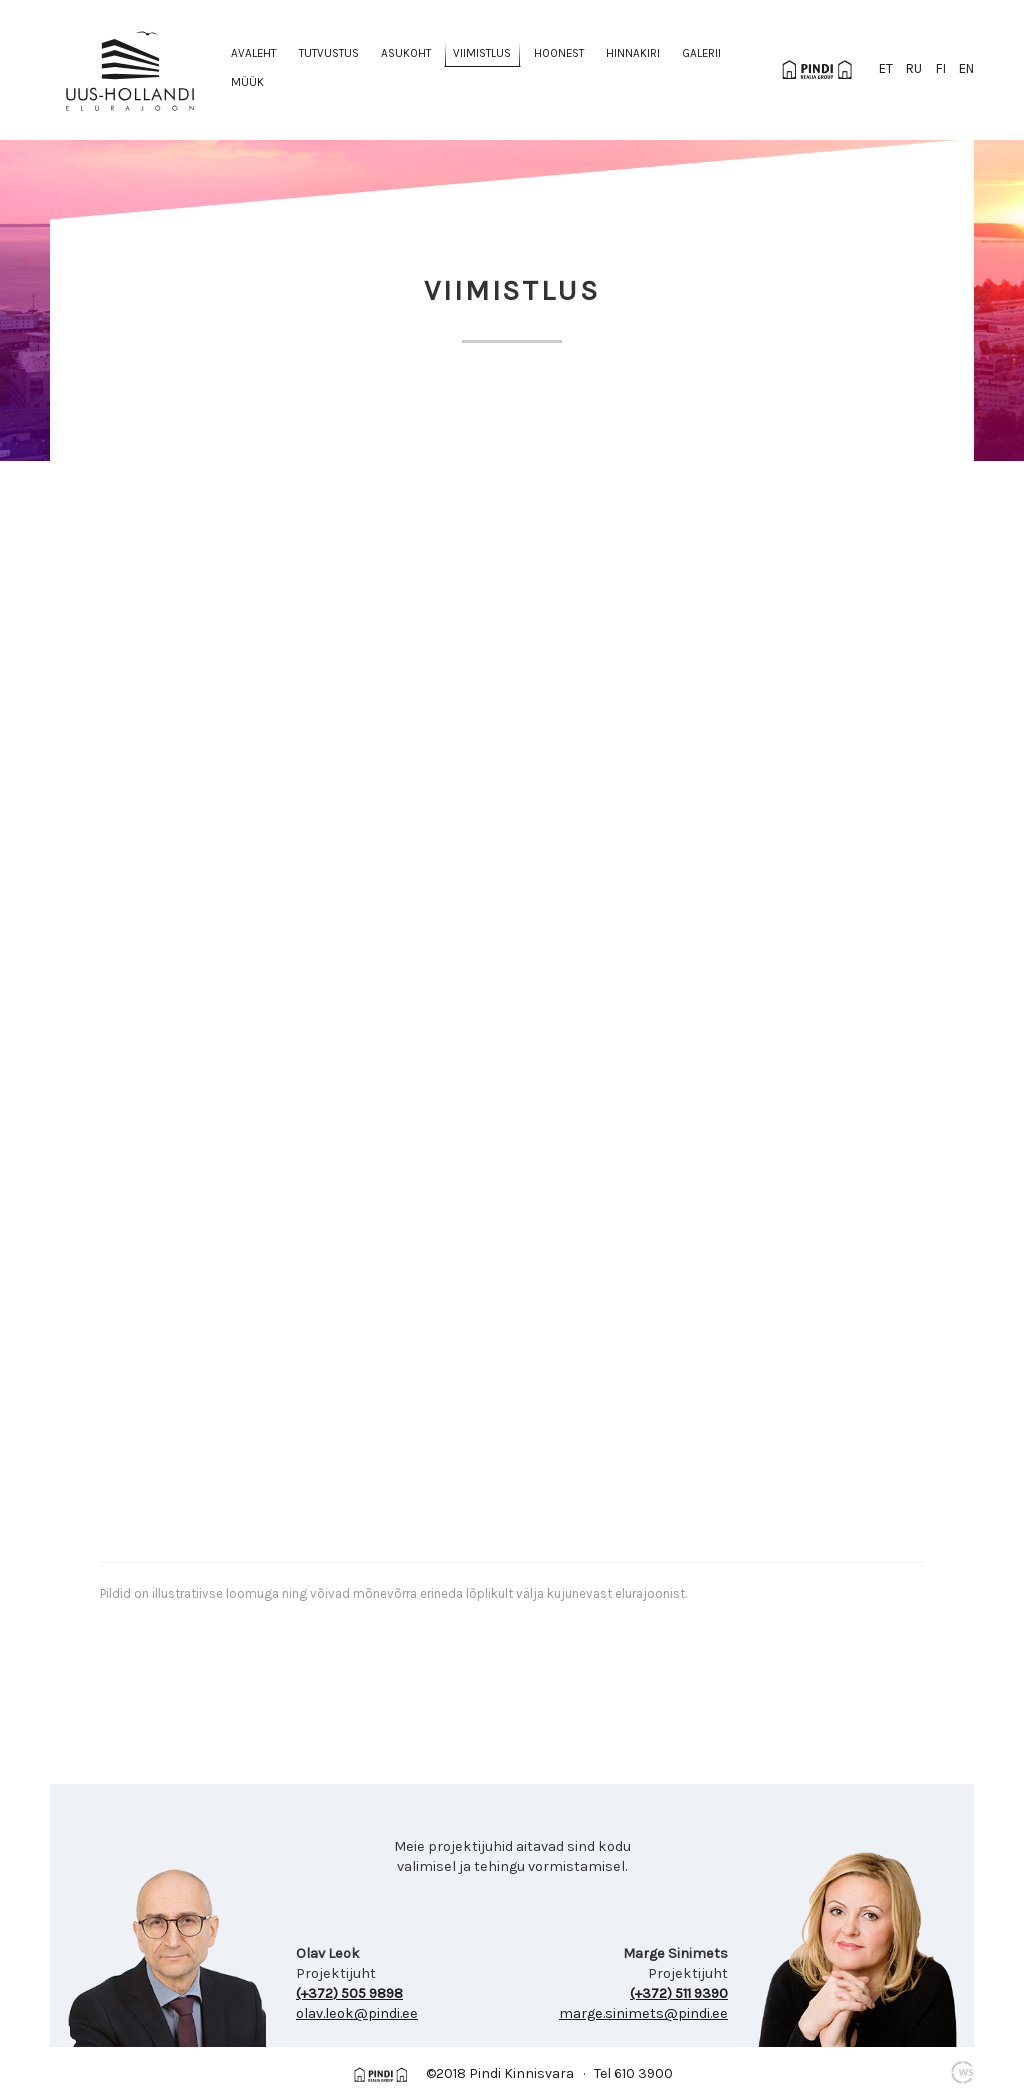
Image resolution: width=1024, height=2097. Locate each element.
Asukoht (406, 53)
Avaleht (253, 53)
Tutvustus (329, 53)
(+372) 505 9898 (349, 1993)
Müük (247, 82)
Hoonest (559, 53)
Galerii (701, 53)
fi (941, 68)
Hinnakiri (633, 53)
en (966, 68)
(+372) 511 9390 (679, 1993)
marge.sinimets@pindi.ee (643, 2013)
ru (914, 68)
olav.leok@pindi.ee (357, 2013)
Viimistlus (482, 53)
